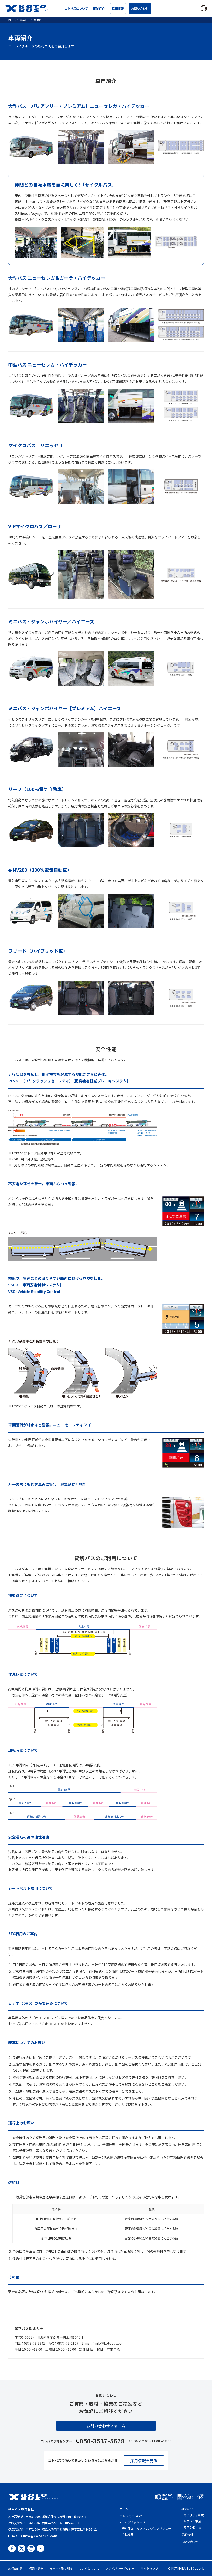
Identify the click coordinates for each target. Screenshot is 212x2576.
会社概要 (128, 2534)
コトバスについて (76, 8)
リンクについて (89, 2568)
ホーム (12, 20)
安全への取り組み (61, 2568)
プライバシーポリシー (120, 2568)
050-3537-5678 (102, 2441)
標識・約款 (36, 2568)
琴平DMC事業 (192, 2527)
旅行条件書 (15, 2568)
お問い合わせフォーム (106, 2425)
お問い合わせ (140, 8)
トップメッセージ (133, 2522)
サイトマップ (149, 2568)
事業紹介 (99, 8)
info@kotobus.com (40, 2536)
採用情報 (118, 8)
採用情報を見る (144, 2460)
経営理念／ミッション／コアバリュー (146, 2528)
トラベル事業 (192, 2521)
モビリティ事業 (194, 2515)
